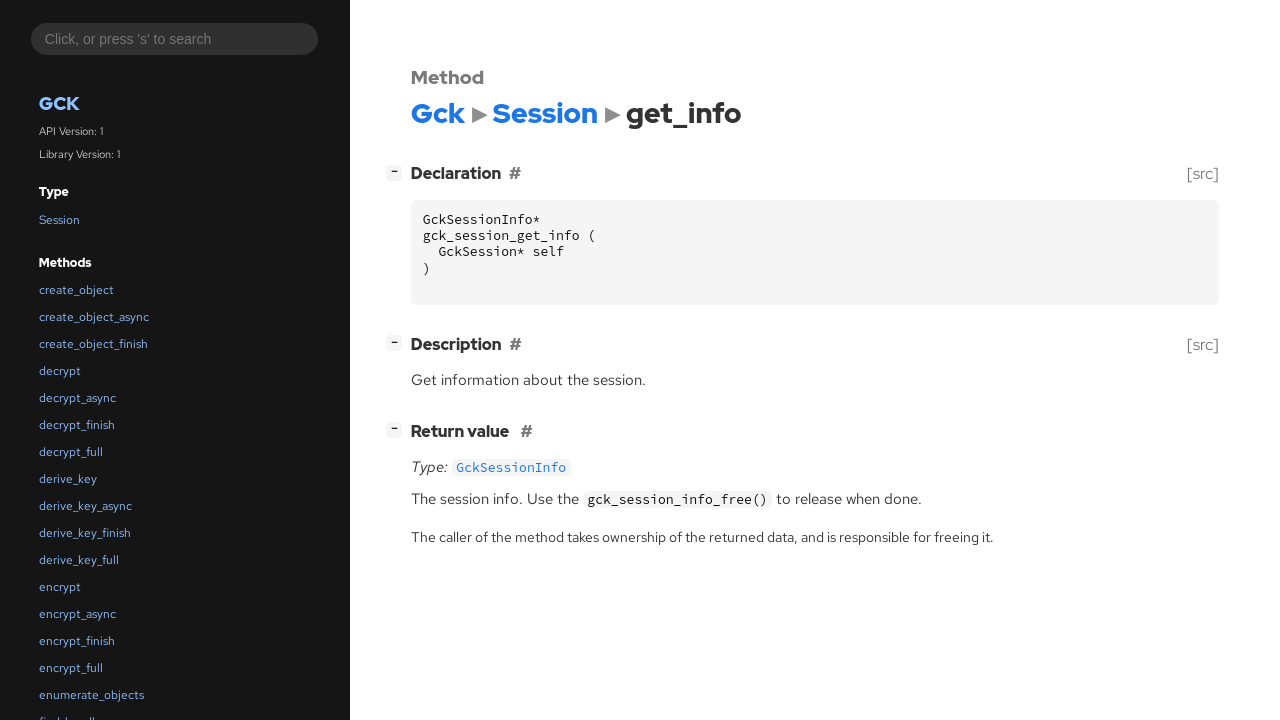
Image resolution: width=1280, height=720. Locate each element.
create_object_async (94, 317)
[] (398, 171)
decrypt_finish (77, 425)
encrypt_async (77, 614)
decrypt (60, 371)
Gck (59, 103)
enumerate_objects (91, 695)
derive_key (68, 479)
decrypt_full (71, 452)
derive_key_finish (85, 533)
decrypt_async (77, 398)
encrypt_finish (77, 641)
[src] (1203, 173)
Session (59, 220)
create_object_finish (93, 344)
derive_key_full (79, 560)
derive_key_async (85, 506)
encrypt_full (71, 668)
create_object (76, 290)
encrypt (60, 587)
